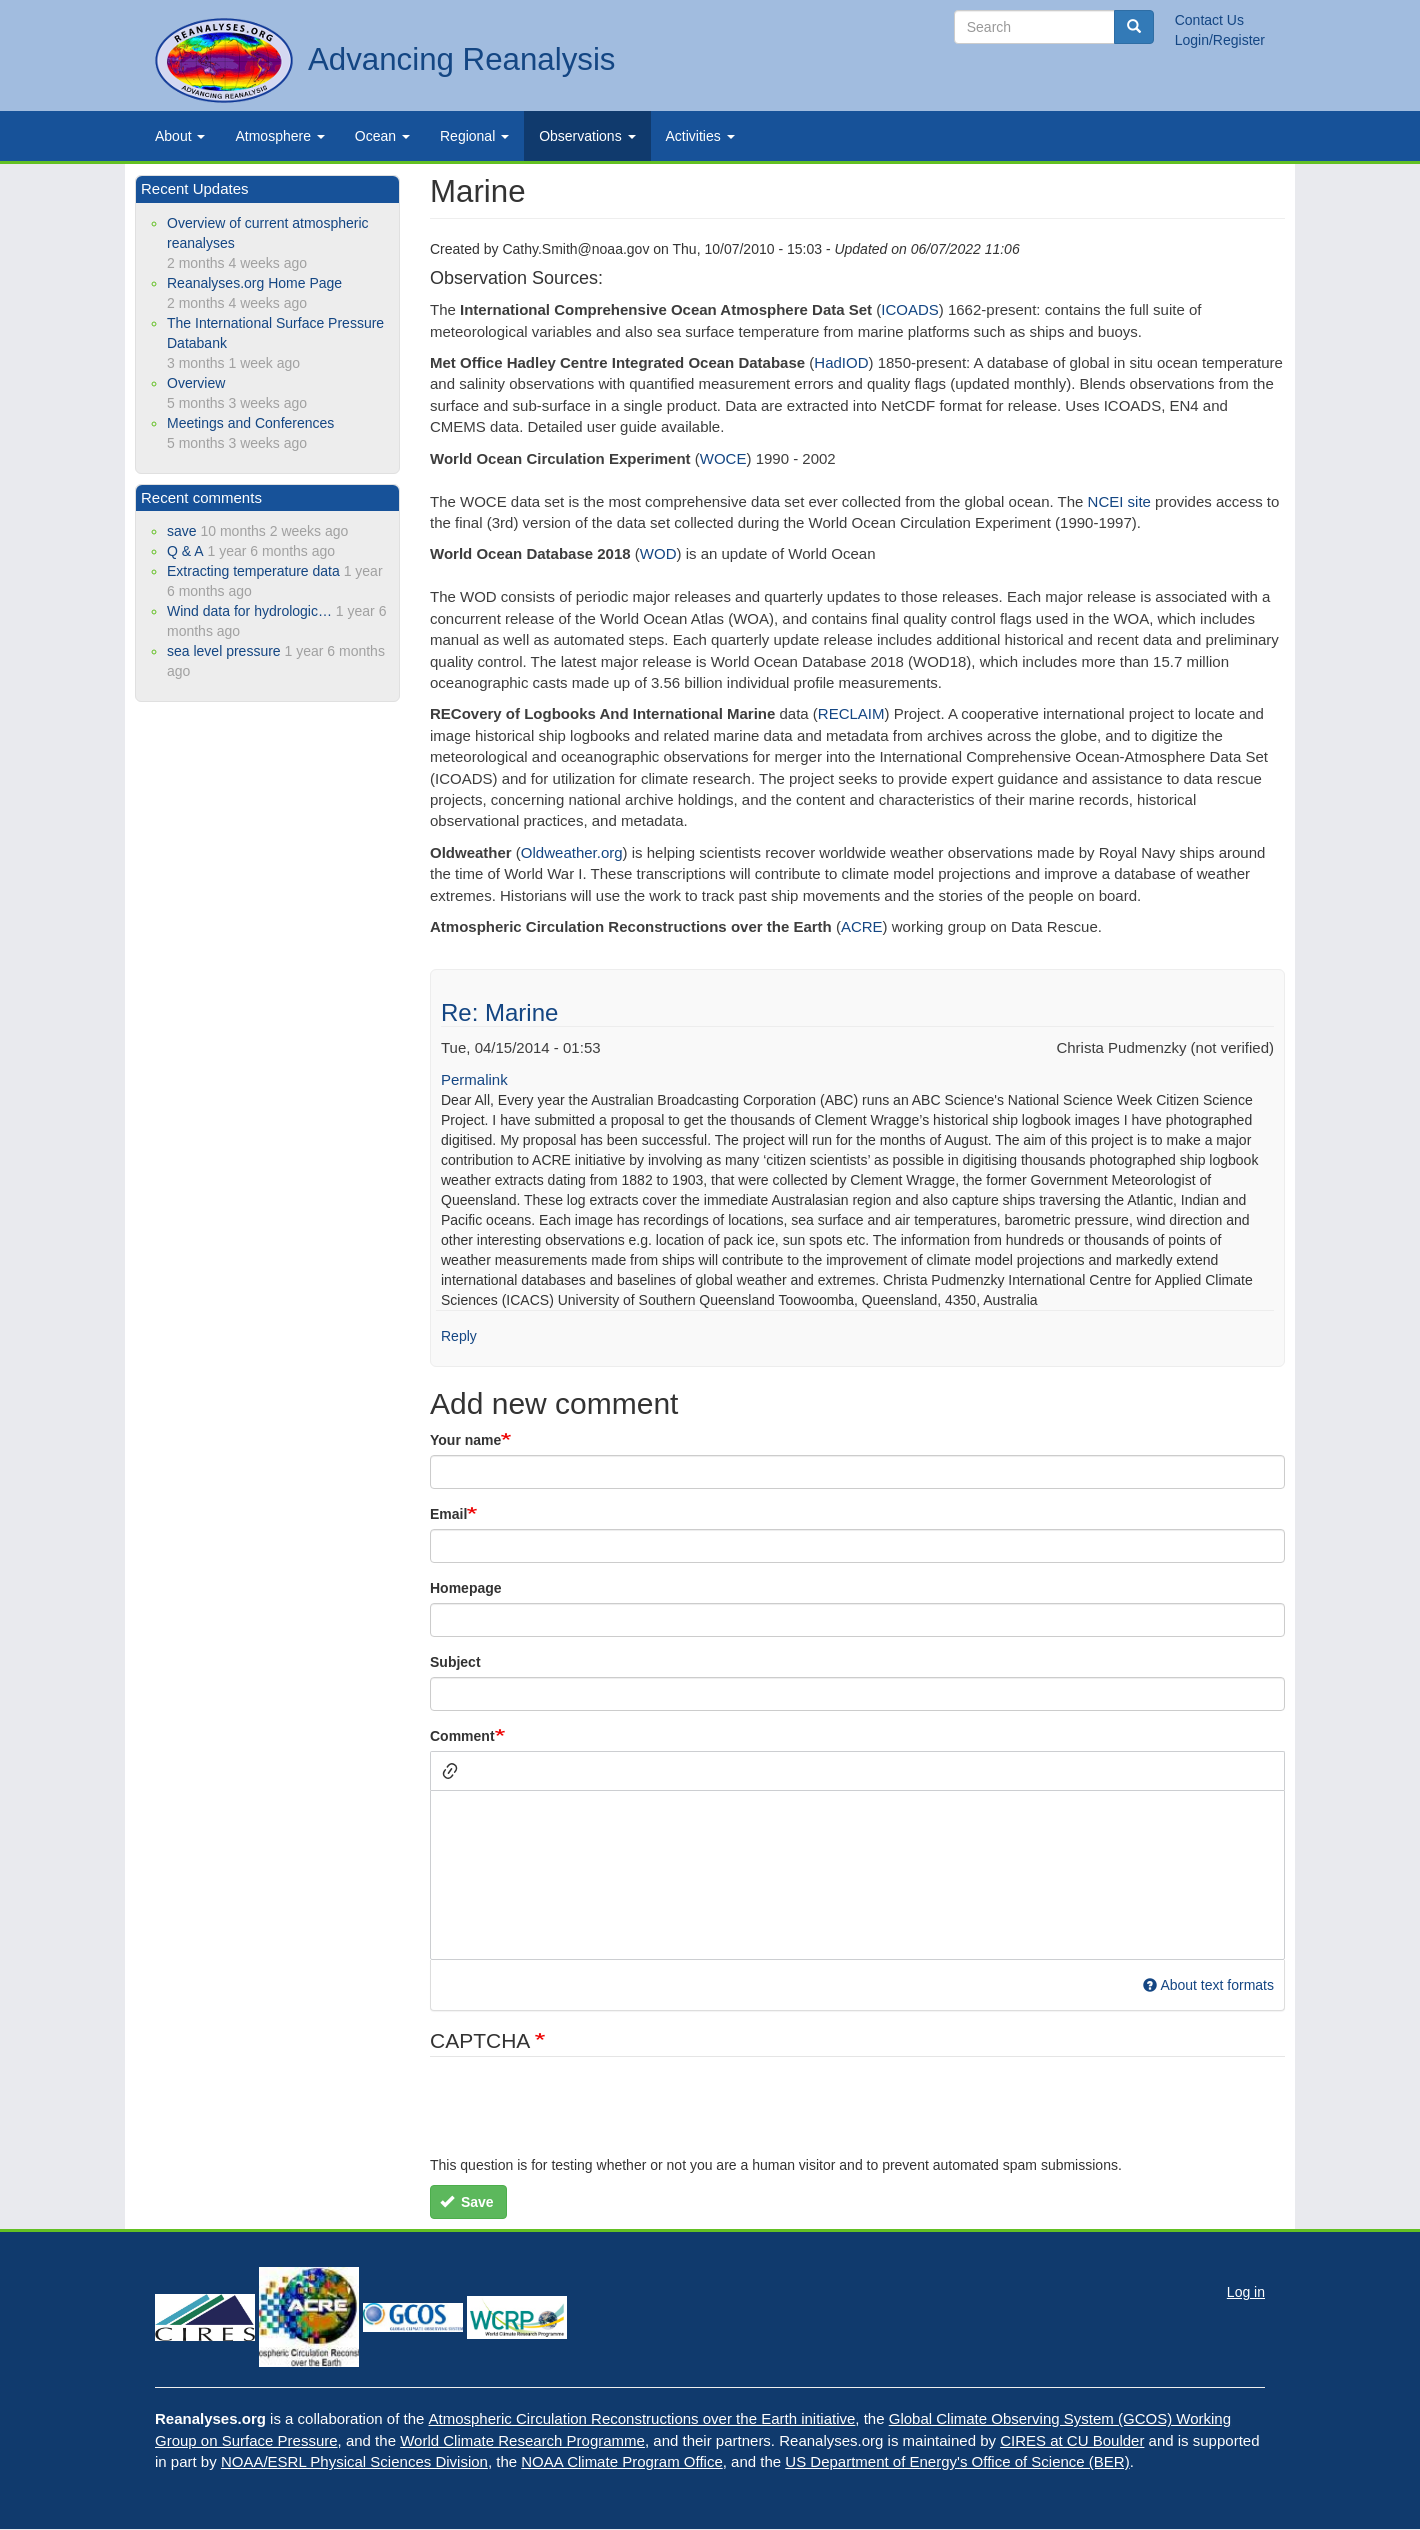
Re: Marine (499, 1012)
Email (448, 1514)
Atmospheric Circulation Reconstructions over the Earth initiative (642, 2418)
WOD (658, 553)
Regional (474, 136)
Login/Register (1220, 40)
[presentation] (582, 2116)
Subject (455, 1662)
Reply (459, 1336)
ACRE (862, 926)
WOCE (723, 458)
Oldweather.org (572, 852)
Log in (1246, 2292)
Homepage (466, 1588)
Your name (465, 1440)
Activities (700, 136)
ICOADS (910, 309)
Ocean (382, 136)
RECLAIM (851, 713)
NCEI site (1119, 501)
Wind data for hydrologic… (249, 611)
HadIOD (841, 362)
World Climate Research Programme (522, 2440)
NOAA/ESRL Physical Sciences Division (354, 2461)
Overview (196, 383)
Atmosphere (279, 136)
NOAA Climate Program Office (621, 2461)
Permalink (474, 1079)
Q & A (185, 551)
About (180, 136)
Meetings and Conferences (250, 423)
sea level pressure (224, 651)
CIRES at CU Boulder (1072, 2440)
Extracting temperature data (253, 571)
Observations (587, 136)
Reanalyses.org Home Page (254, 283)
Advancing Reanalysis (461, 59)
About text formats (1208, 1985)
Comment (462, 1736)
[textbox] (857, 1875)
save (182, 531)
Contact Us (1209, 20)
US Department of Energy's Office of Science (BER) (957, 2461)
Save (467, 2202)
